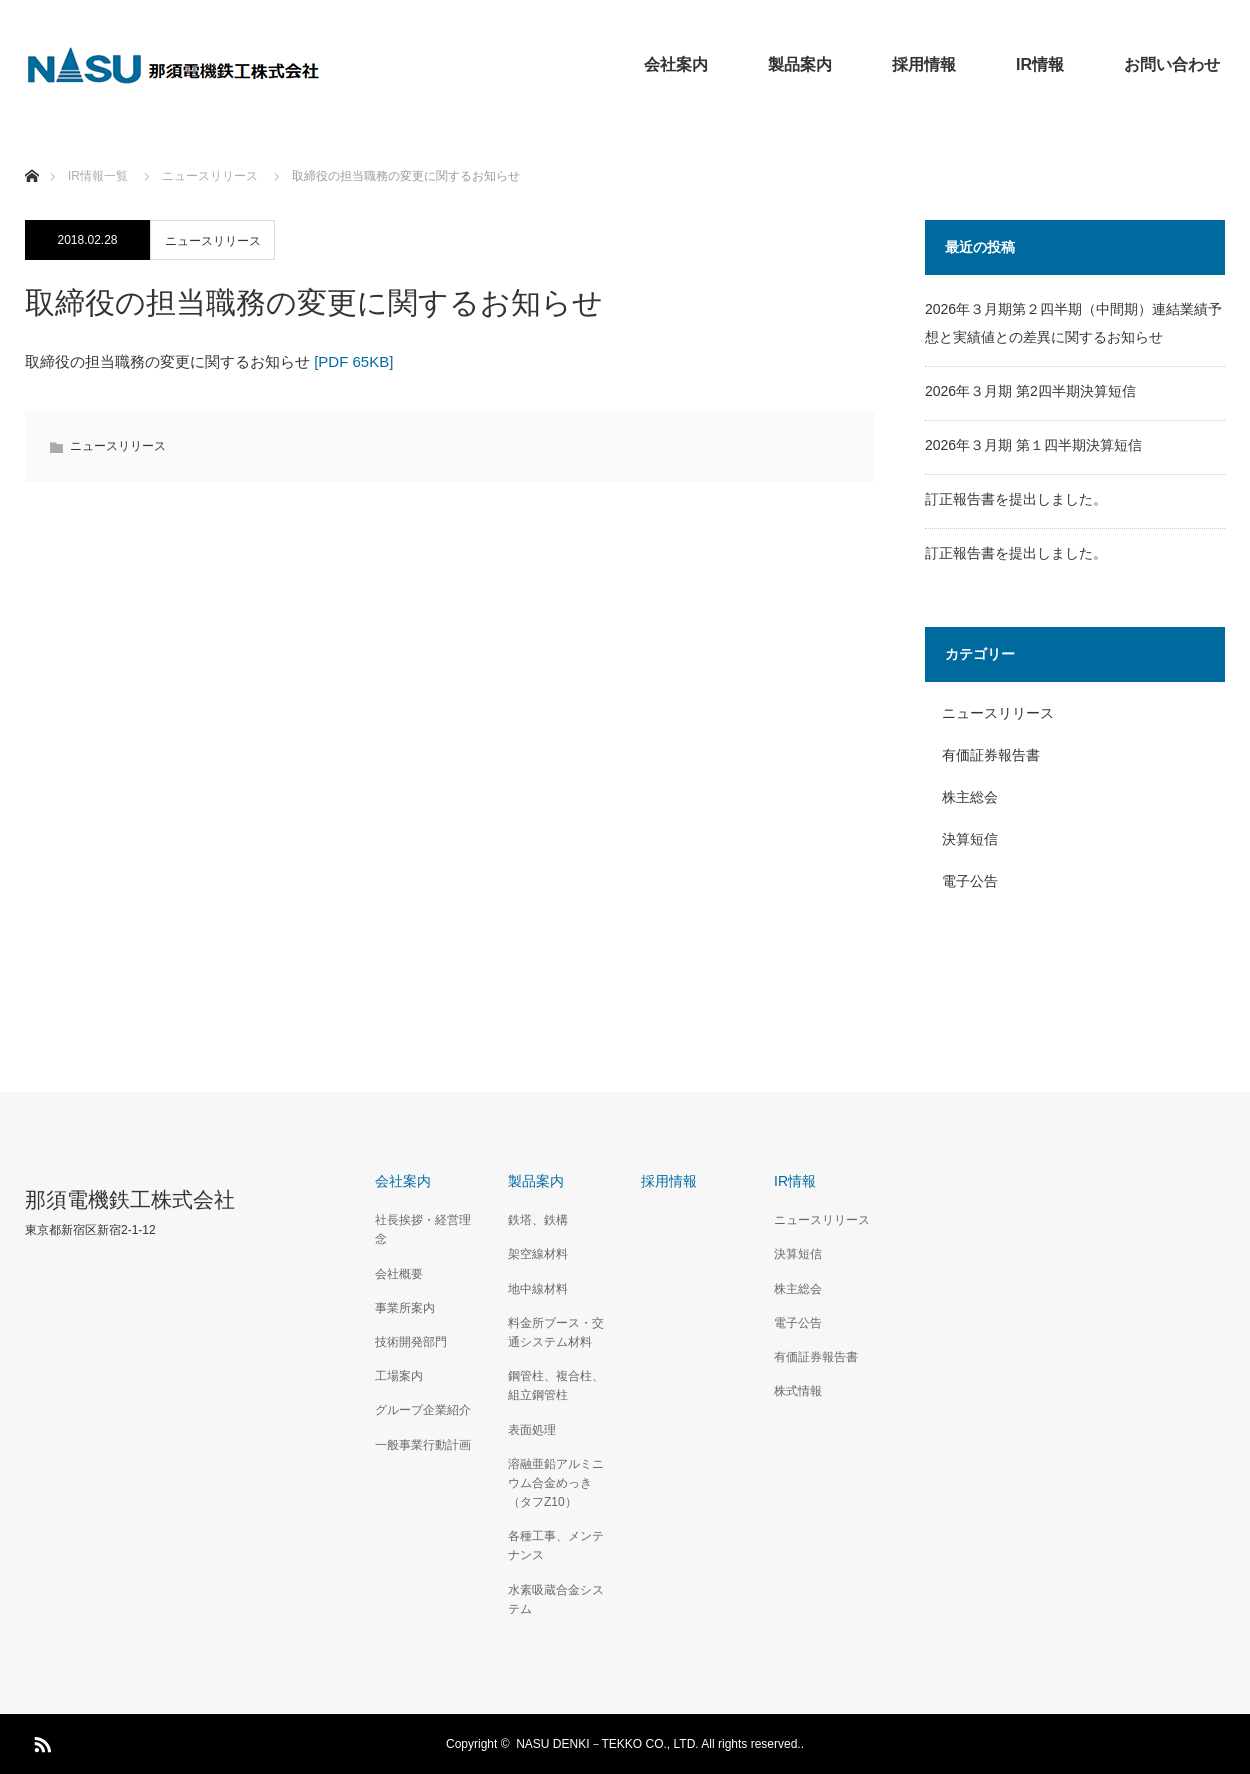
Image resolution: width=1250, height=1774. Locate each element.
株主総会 (970, 797)
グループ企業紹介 (423, 1410)
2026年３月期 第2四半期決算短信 (1030, 391)
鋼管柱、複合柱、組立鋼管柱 (556, 1385)
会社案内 (676, 64)
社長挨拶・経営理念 (423, 1229)
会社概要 (399, 1274)
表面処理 (532, 1430)
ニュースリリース (213, 241)
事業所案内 (405, 1308)
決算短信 (970, 839)
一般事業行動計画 (423, 1445)
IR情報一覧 (98, 176)
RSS (40, 1741)
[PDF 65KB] (353, 361)
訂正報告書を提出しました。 (1016, 499)
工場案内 (399, 1376)
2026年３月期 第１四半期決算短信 (1033, 445)
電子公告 (970, 881)
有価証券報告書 (991, 755)
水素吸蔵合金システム (556, 1599)
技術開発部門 (411, 1342)
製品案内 (800, 64)
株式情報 (798, 1391)
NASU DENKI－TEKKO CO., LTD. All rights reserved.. (660, 1744)
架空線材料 (538, 1254)
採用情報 (924, 64)
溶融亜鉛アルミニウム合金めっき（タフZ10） (556, 1483)
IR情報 (1040, 64)
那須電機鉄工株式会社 (130, 1199)
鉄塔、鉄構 (538, 1220)
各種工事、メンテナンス (556, 1545)
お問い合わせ (1172, 64)
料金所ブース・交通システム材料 (556, 1332)
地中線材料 (538, 1289)
